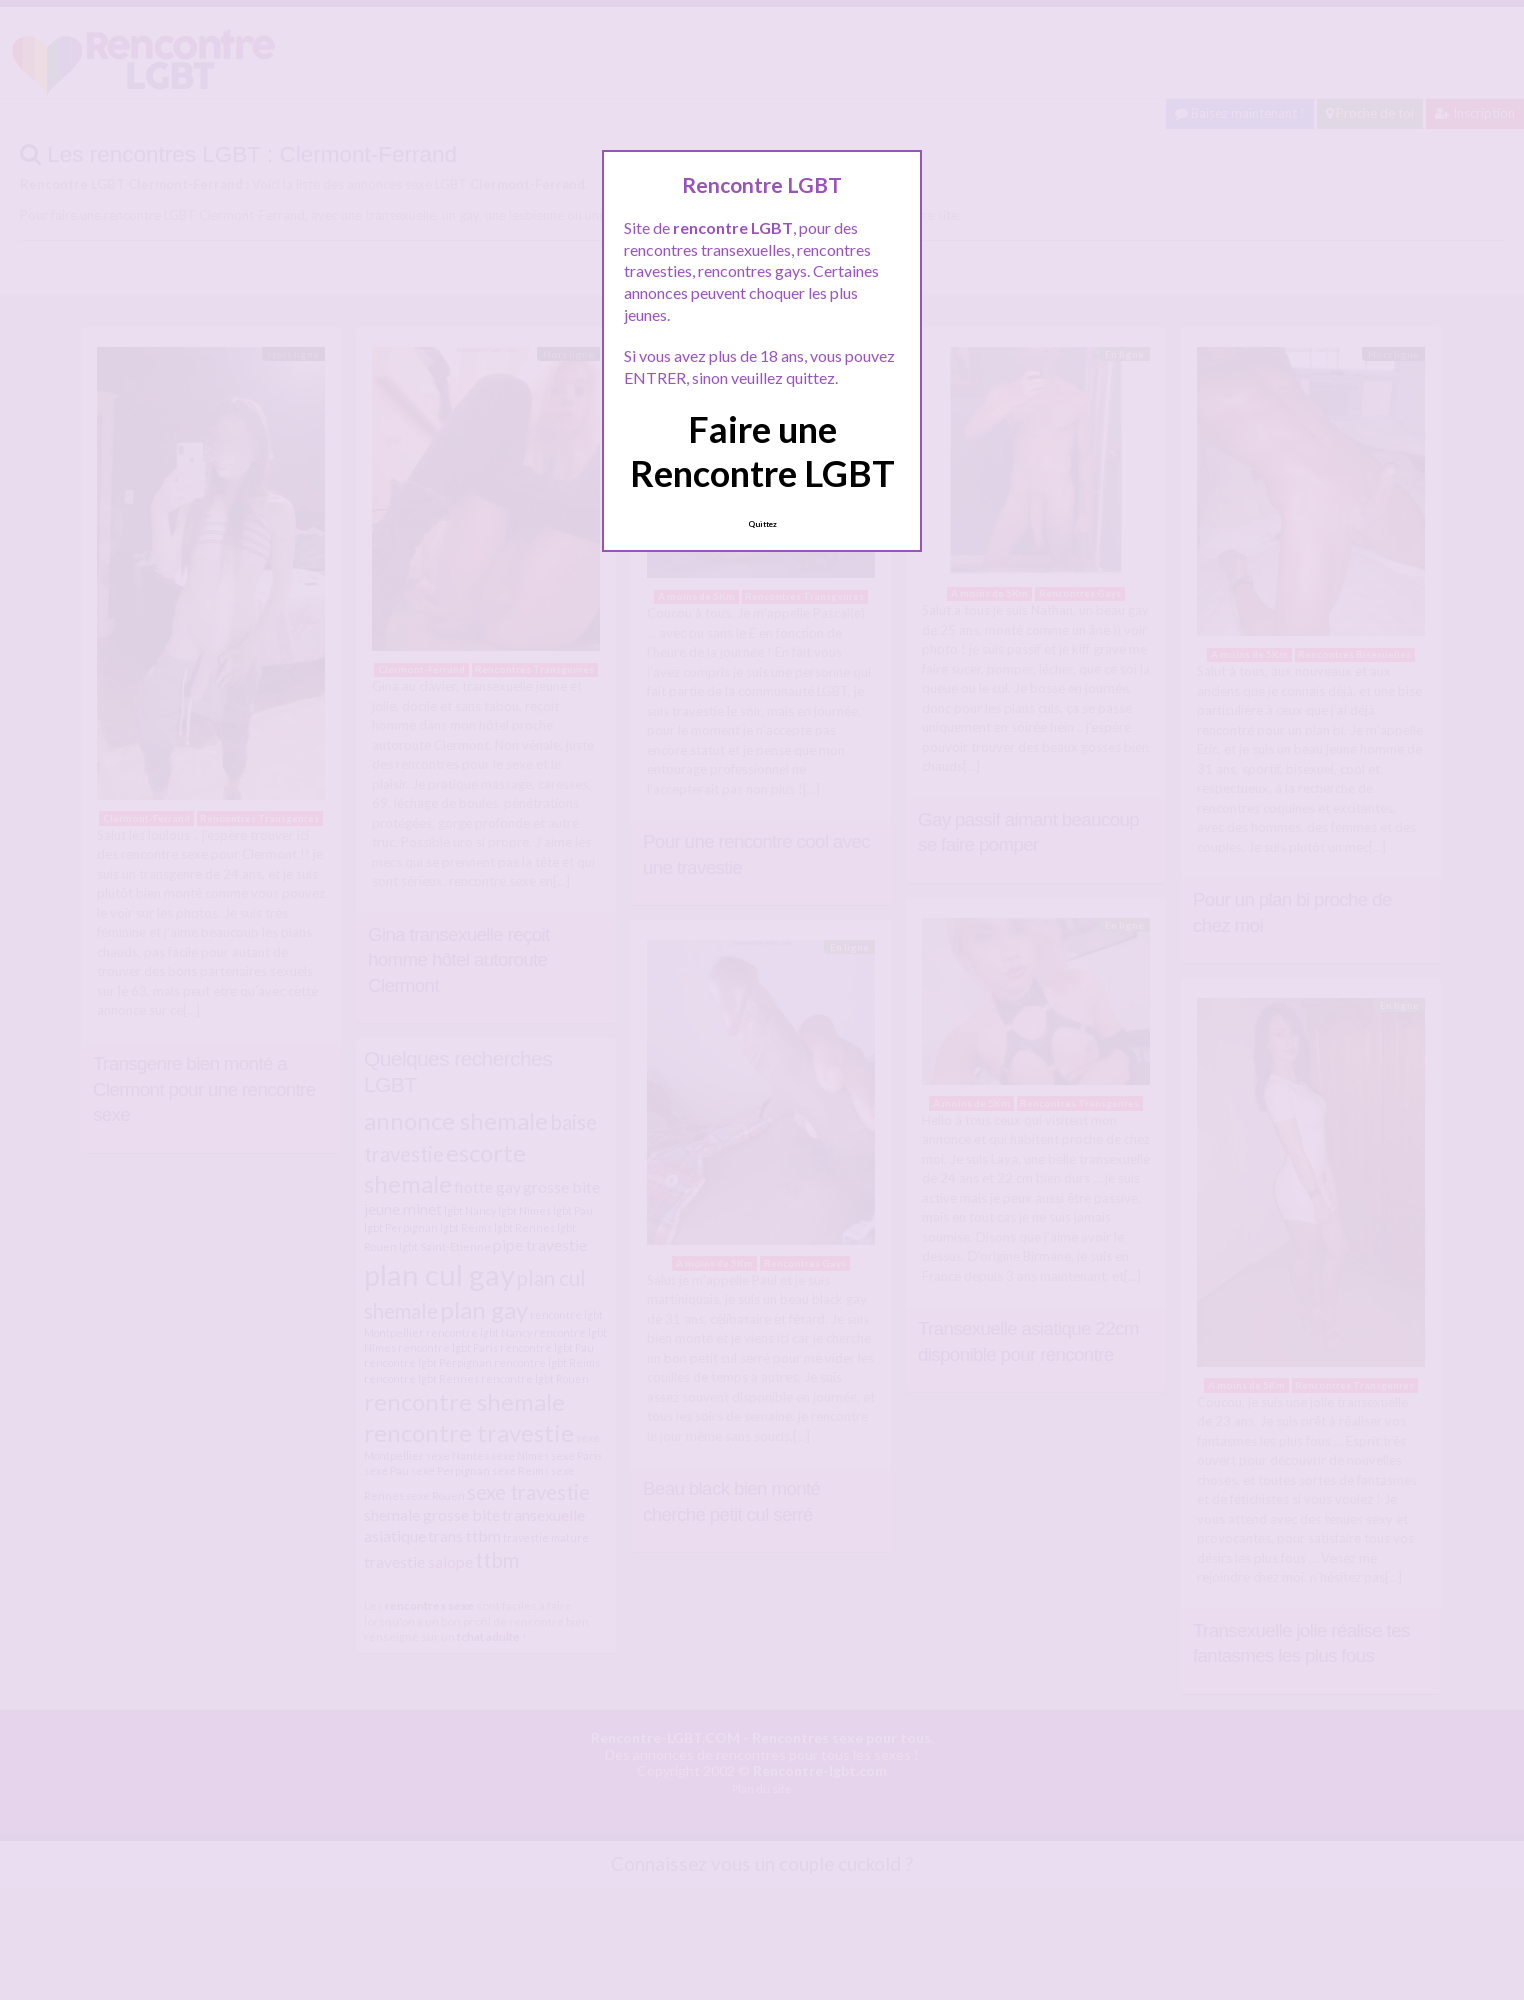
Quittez (762, 524)
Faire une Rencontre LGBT (762, 450)
